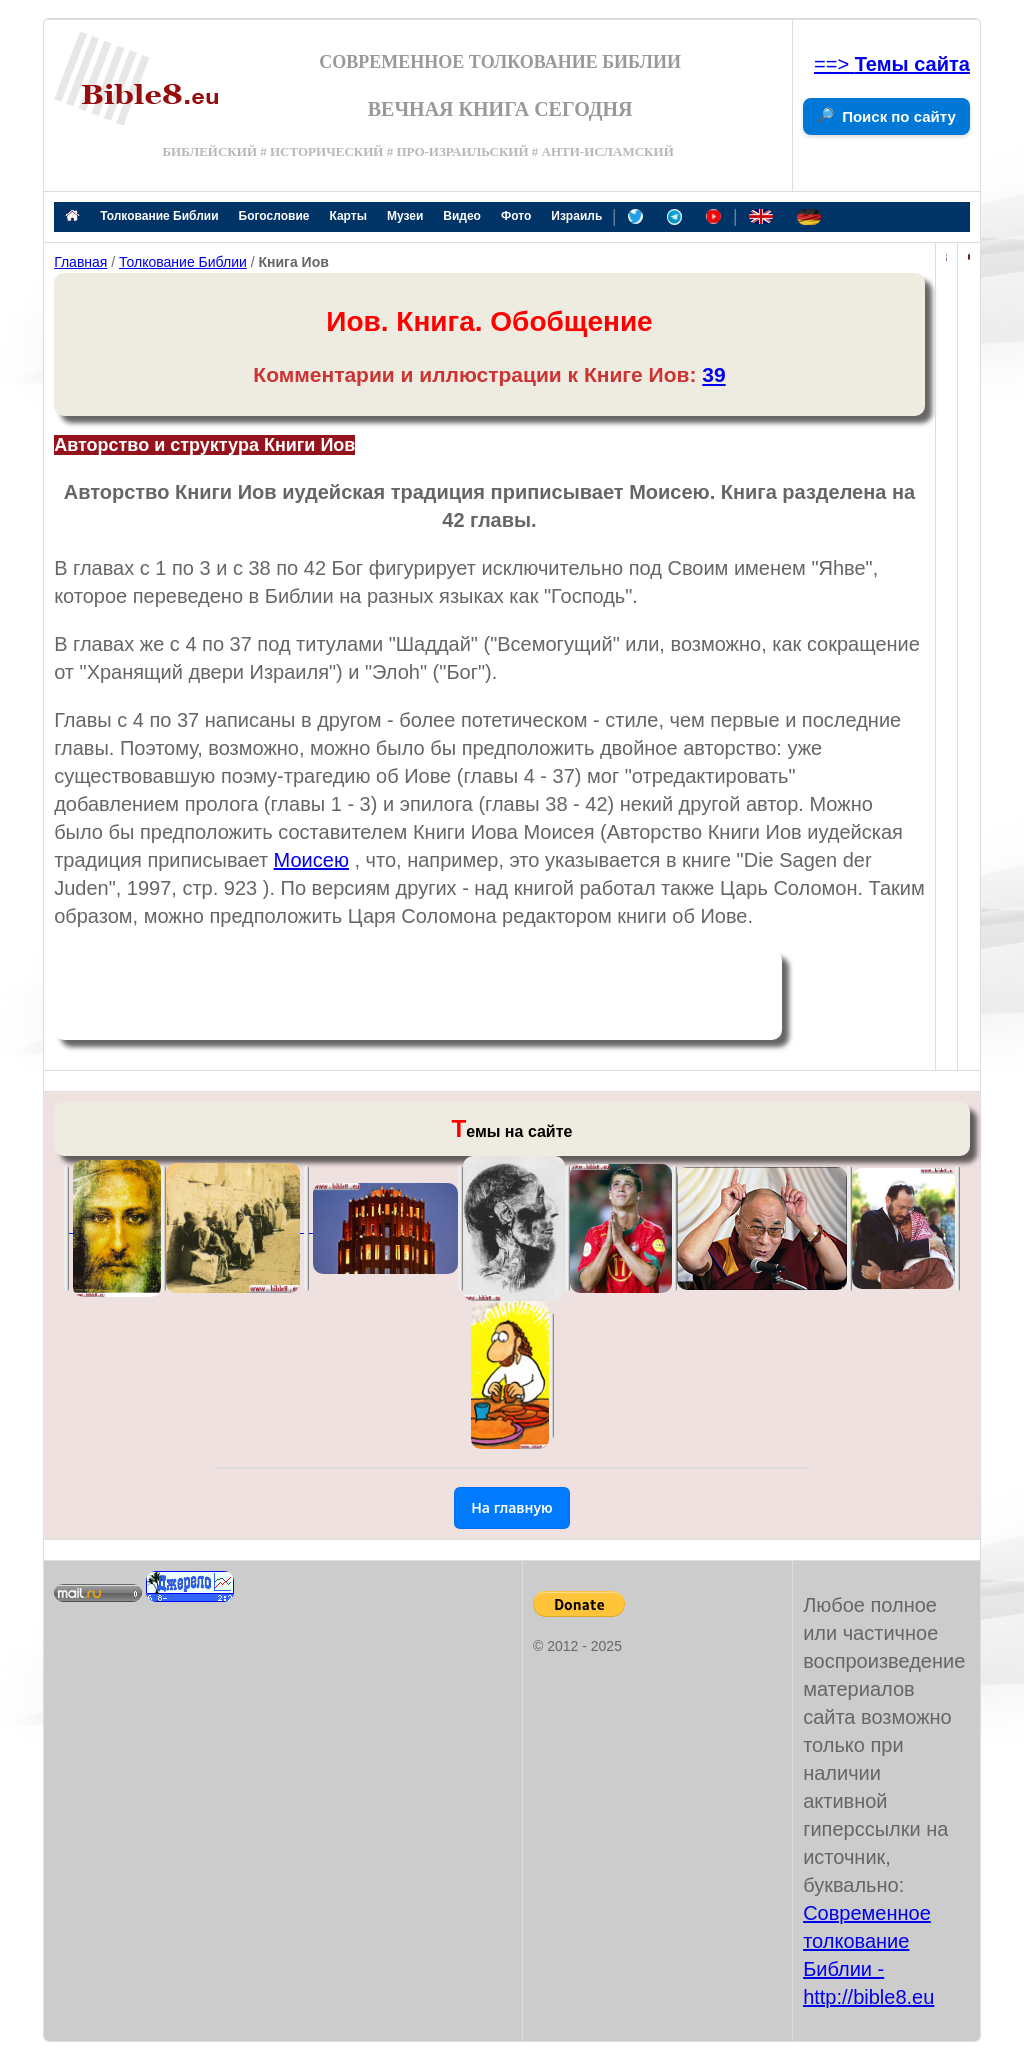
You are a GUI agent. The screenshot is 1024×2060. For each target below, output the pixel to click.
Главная (80, 262)
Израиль (576, 216)
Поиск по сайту (899, 116)
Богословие (274, 216)
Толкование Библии (159, 216)
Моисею (311, 860)
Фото (516, 216)
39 (713, 374)
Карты (347, 216)
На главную (512, 1507)
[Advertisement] (418, 995)
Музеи (405, 216)
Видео (462, 216)
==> (892, 64)
